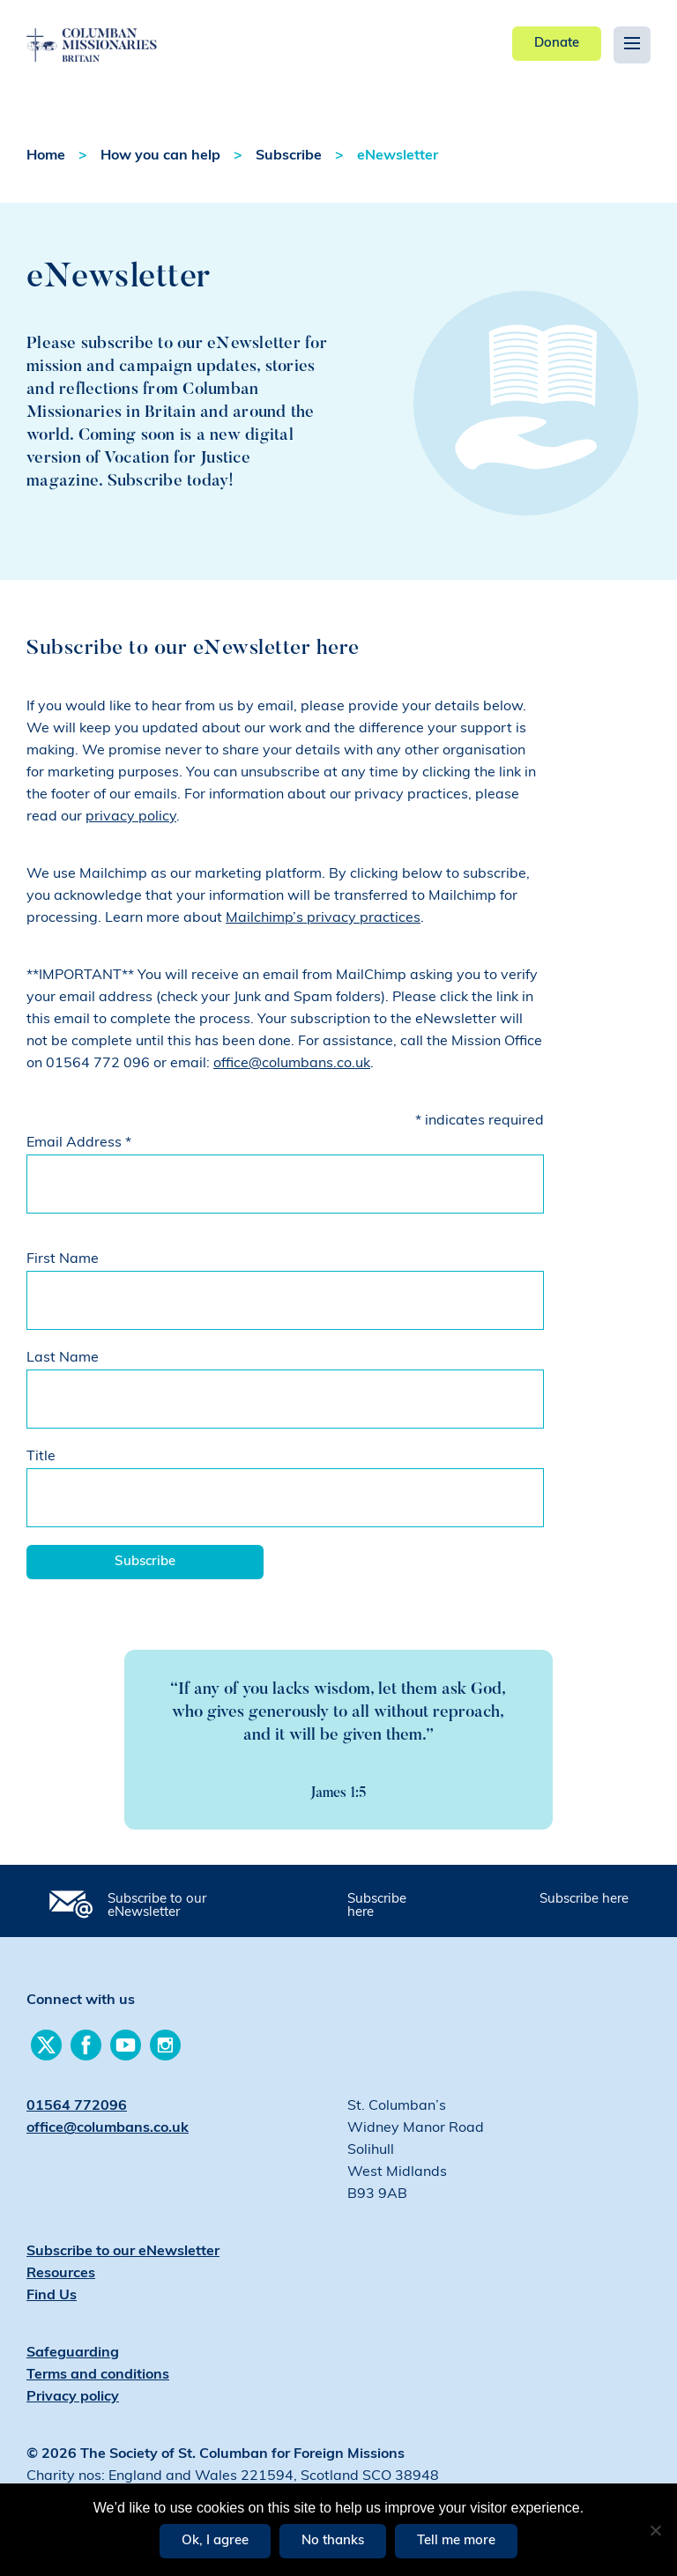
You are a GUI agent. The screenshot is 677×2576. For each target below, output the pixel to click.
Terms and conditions (97, 2375)
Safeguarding (72, 2353)
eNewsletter (397, 156)
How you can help (160, 156)
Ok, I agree (215, 2541)
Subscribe (289, 156)
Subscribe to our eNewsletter (157, 1906)
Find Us (51, 2296)
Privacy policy (72, 2397)
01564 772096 (76, 2106)
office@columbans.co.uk (291, 1064)
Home (45, 156)
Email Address (78, 1143)
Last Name (62, 1358)
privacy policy (131, 817)
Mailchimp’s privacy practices (323, 918)
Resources (60, 2274)
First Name (62, 1259)
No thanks (332, 2541)
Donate (556, 43)
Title (41, 1457)
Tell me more (456, 2541)
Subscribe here (376, 1906)
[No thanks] (655, 2530)
